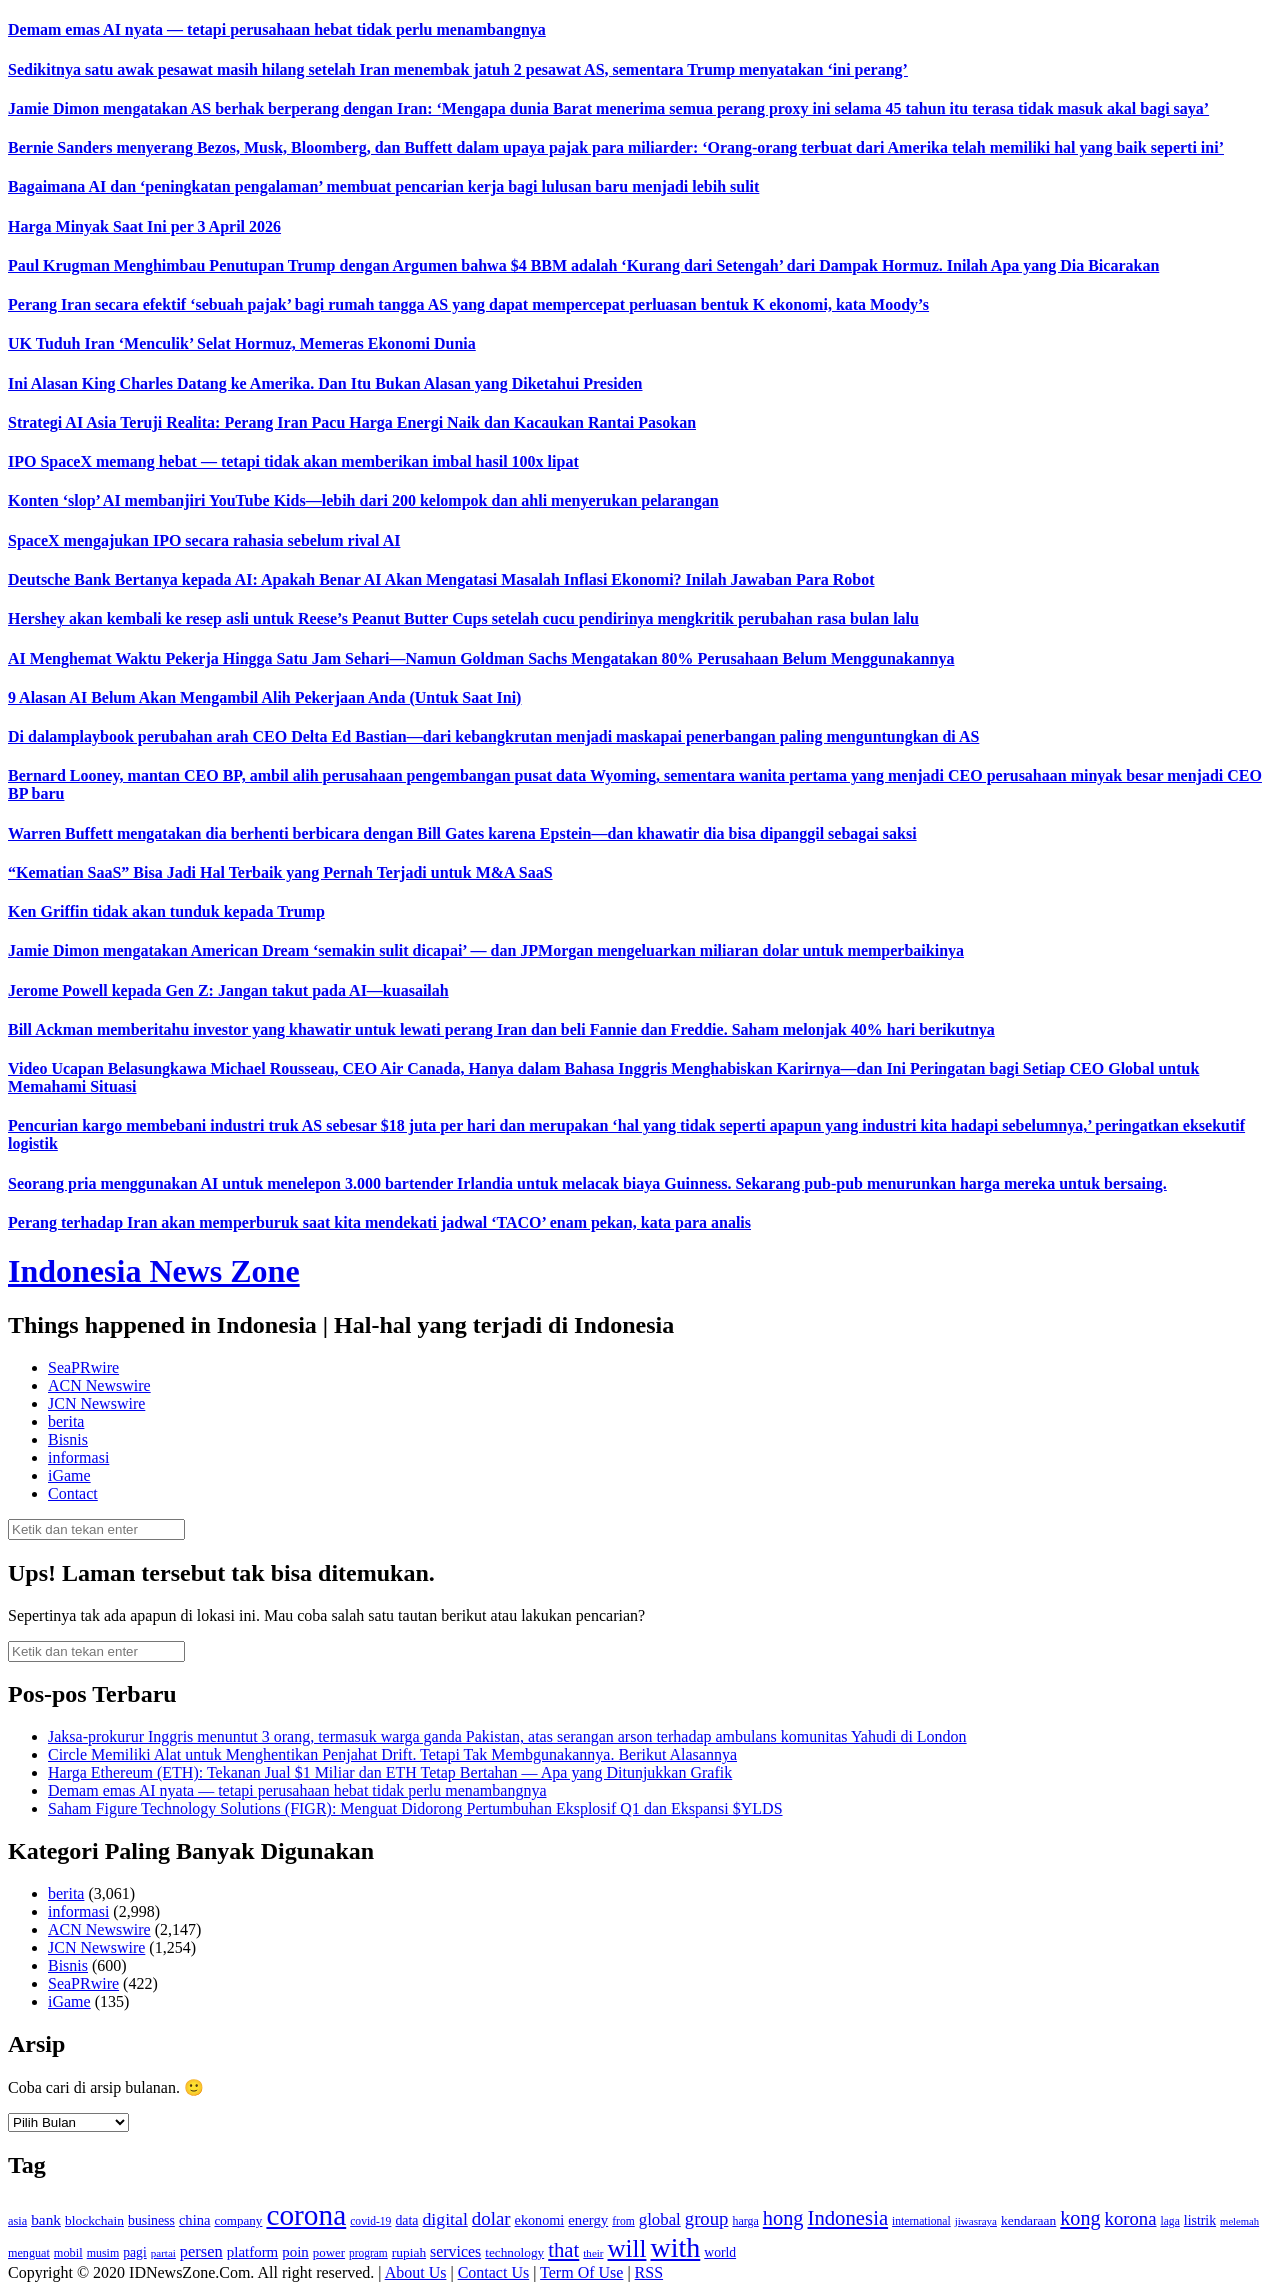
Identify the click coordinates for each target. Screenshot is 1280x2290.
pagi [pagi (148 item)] (135, 2252)
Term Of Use (581, 2272)
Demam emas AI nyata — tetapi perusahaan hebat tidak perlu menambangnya (277, 29)
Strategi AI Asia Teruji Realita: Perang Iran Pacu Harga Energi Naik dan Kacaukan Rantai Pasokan (352, 422)
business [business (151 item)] (151, 2220)
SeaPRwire (83, 1367)
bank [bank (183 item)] (46, 2219)
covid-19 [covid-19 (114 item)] (370, 2221)
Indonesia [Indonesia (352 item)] (847, 2218)
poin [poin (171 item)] (295, 2252)
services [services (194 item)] (455, 2251)
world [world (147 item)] (720, 2252)
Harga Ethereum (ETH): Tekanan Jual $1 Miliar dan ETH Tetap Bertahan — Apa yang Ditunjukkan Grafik (390, 1772)
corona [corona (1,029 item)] (306, 2215)
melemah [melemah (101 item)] (1239, 2221)
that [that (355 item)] (563, 2250)
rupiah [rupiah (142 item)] (409, 2252)
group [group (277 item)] (707, 2218)
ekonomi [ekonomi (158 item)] (540, 2220)
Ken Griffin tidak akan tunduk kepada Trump (166, 911)
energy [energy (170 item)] (588, 2220)
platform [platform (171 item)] (253, 2252)
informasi (78, 1457)
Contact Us (494, 2272)
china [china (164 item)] (195, 2220)
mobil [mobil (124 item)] (68, 2253)
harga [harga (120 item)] (745, 2221)
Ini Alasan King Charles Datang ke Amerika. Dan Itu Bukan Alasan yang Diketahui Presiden (325, 383)
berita (66, 1421)
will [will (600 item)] (627, 2248)
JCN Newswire (96, 1403)
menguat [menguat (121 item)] (29, 2253)
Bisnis (68, 1439)
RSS (649, 2272)
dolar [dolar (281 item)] (491, 2218)
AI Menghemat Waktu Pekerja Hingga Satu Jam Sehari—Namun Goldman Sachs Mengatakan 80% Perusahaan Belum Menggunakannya (481, 658)
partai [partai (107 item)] (163, 2253)
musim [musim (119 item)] (103, 2253)
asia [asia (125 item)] (17, 2221)
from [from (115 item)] (623, 2221)
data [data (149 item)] (406, 2220)
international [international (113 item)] (921, 2221)
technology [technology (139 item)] (514, 2252)
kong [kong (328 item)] (1080, 2218)
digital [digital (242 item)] (444, 2219)
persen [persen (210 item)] (201, 2251)
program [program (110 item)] (368, 2253)
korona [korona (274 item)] (1131, 2218)
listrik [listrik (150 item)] (1200, 2220)
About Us (416, 2272)
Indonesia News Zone (154, 1271)
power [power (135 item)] (329, 2253)
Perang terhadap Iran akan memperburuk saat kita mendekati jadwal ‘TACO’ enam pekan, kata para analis (379, 1222)
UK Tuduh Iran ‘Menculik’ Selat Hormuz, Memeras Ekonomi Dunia (242, 343)
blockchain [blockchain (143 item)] (94, 2220)
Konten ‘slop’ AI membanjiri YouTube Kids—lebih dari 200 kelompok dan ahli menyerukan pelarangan (363, 500)
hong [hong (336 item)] (783, 2218)
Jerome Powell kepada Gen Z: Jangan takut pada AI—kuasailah (228, 990)
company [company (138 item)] (238, 2220)
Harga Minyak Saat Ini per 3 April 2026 (144, 226)
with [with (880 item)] (675, 2247)
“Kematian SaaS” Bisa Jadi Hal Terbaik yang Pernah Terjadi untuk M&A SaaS (280, 872)
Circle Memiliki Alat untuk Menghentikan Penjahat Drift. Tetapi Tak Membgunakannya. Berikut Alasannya (392, 1754)
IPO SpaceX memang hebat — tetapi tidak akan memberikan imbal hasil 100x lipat (293, 461)
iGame (69, 1475)
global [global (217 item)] (660, 2219)
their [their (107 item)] (593, 2253)
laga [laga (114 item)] (1170, 2221)
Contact (73, 1493)
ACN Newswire (99, 1385)
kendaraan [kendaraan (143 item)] (1028, 2220)
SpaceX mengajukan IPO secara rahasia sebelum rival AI (204, 540)
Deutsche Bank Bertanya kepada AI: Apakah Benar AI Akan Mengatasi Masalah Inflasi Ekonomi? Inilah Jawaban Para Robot (441, 579)
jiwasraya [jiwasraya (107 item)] (976, 2221)
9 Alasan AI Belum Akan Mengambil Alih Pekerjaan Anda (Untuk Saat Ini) (264, 697)
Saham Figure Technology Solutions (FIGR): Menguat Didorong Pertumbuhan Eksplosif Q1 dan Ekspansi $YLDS (415, 1808)
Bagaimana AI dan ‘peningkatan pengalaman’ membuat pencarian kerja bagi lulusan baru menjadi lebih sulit (383, 186)
